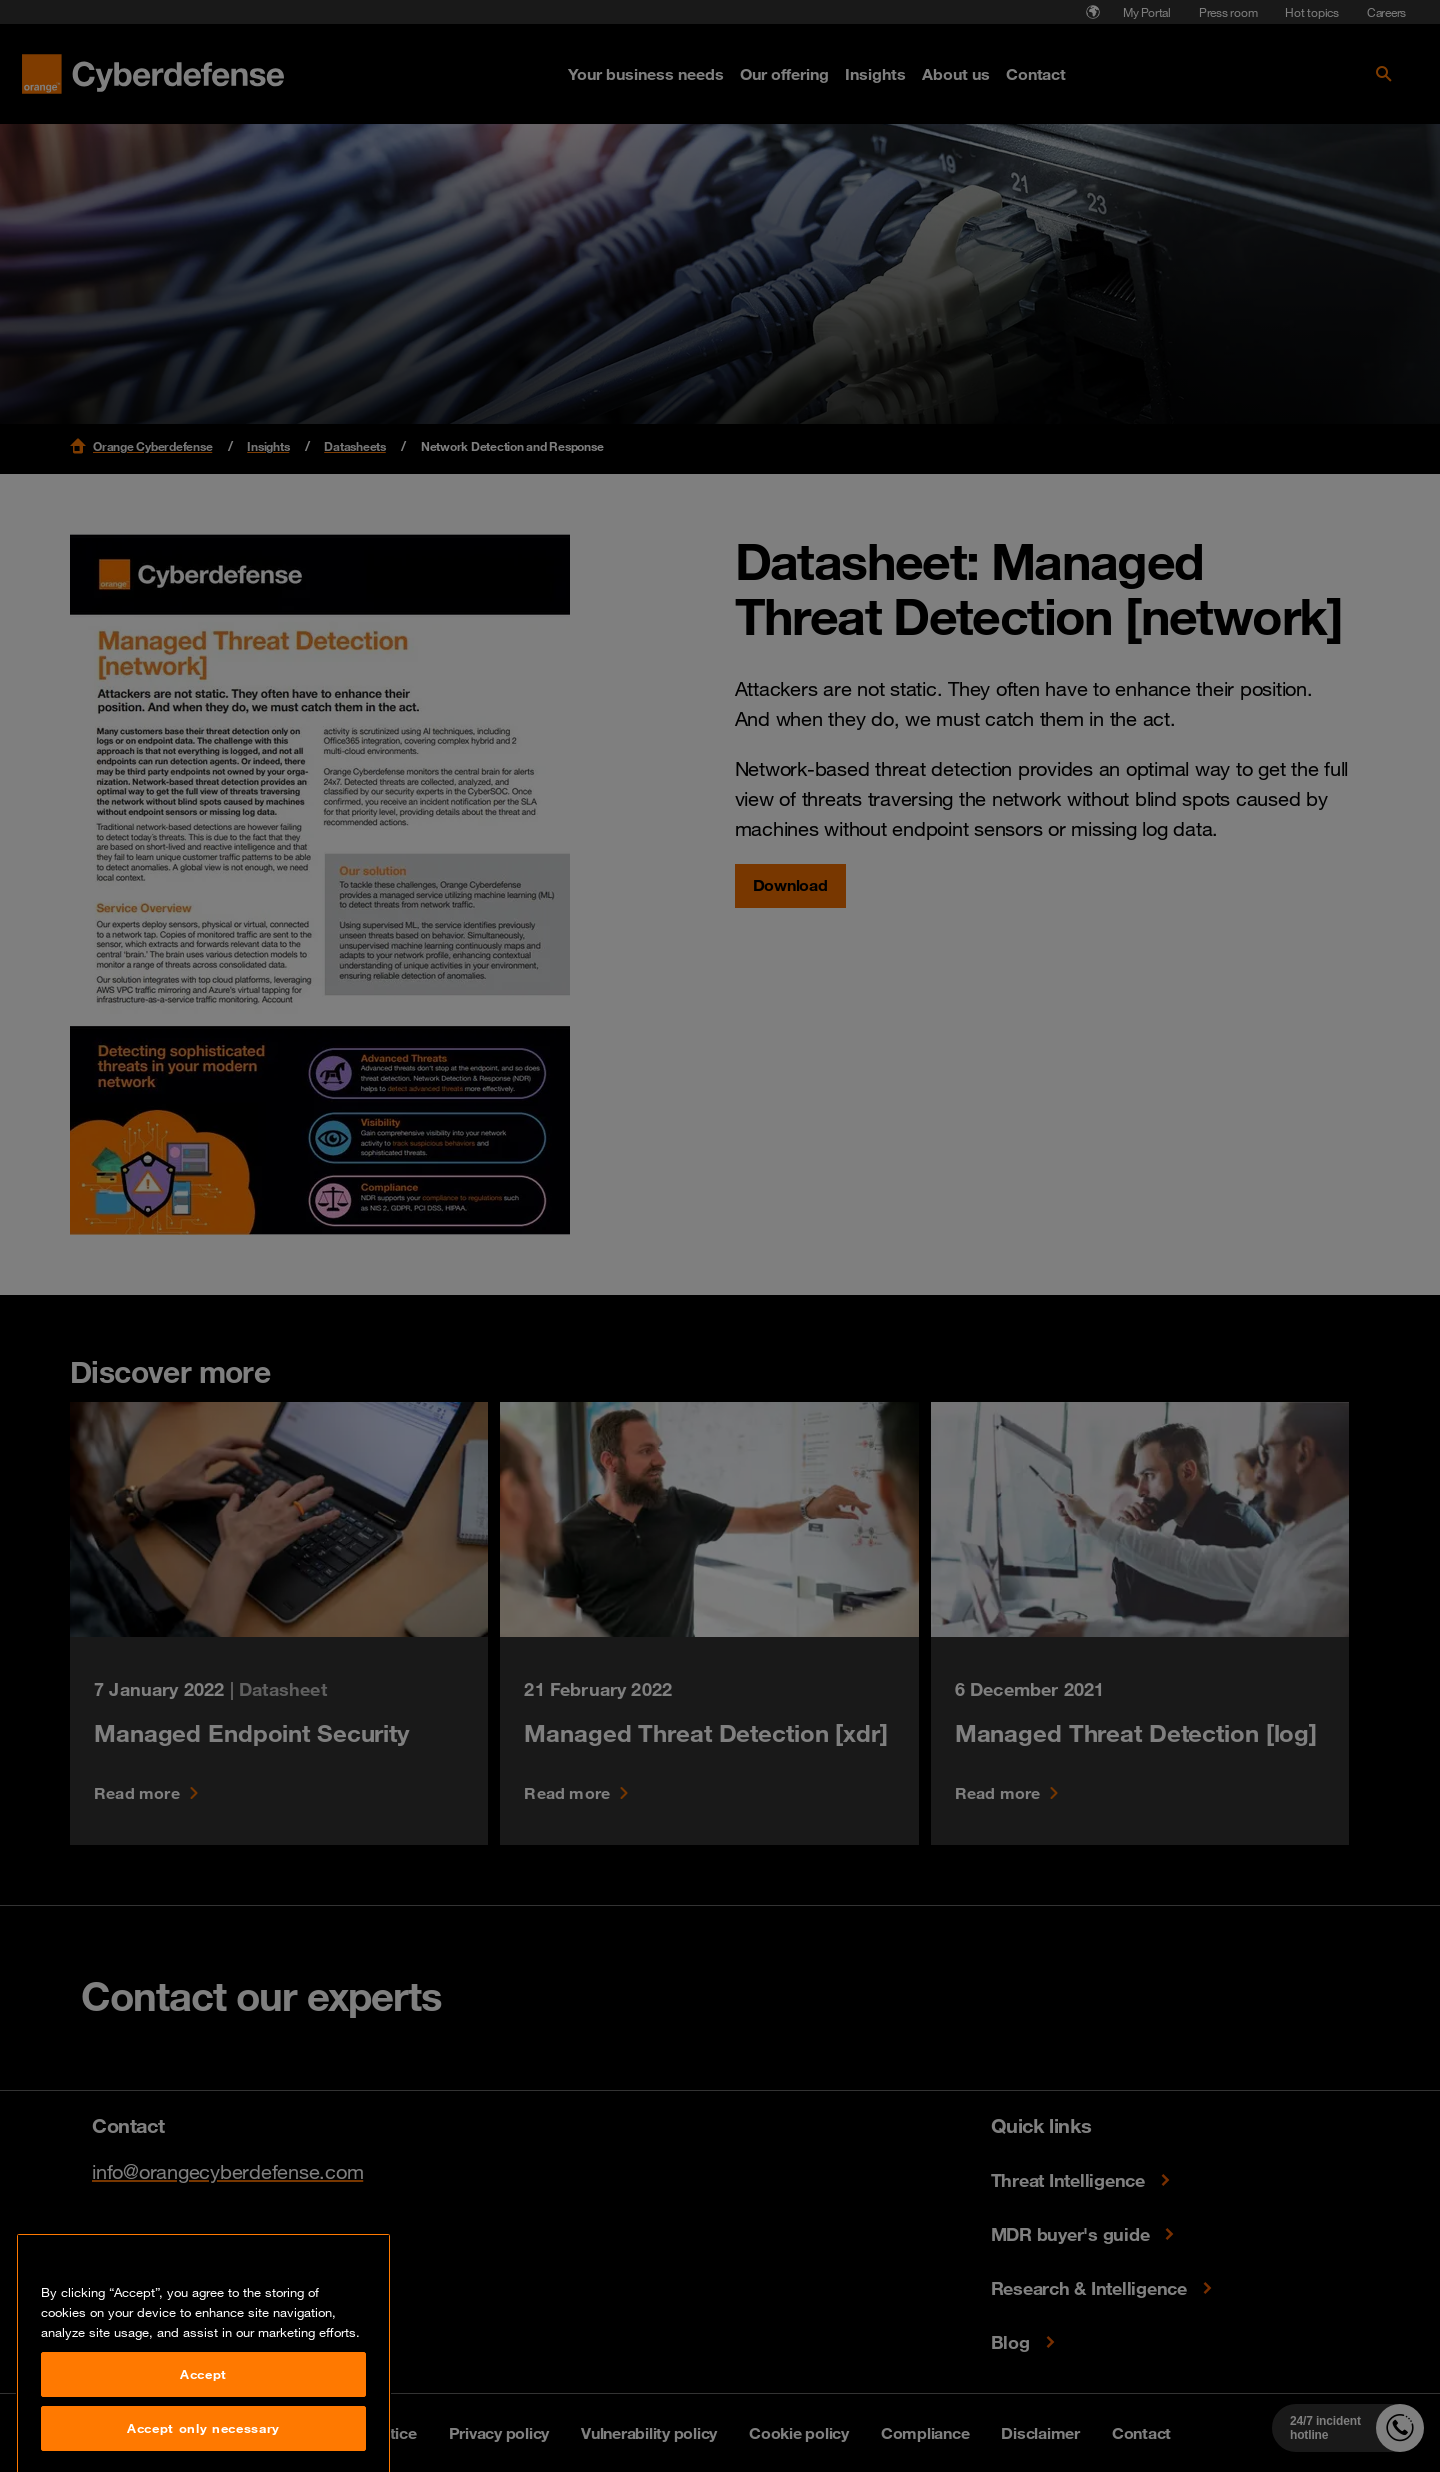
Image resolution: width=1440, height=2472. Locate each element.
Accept (203, 2433)
